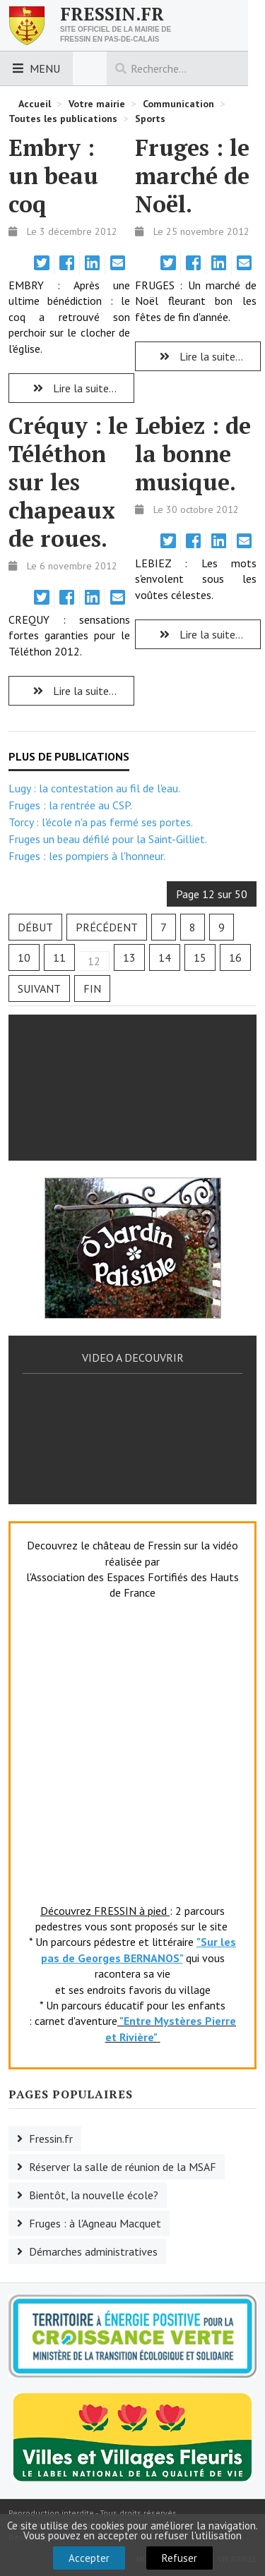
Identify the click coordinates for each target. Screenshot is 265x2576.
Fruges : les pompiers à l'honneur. (86, 856)
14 (164, 957)
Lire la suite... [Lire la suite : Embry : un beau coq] (71, 388)
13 (129, 957)
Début (35, 927)
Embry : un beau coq (53, 176)
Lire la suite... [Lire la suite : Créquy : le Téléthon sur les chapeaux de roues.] (71, 690)
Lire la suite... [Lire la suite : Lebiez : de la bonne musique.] (198, 634)
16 (235, 957)
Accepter (89, 2558)
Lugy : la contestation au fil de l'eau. (94, 788)
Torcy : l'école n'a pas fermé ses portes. (100, 822)
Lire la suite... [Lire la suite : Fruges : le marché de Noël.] (198, 356)
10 (24, 957)
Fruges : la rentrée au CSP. (70, 805)
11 (59, 957)
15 (200, 957)
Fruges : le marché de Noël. (192, 176)
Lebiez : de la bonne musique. (193, 454)
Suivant (39, 988)
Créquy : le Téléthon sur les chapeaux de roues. (68, 482)
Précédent (107, 927)
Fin (92, 988)
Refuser (179, 2558)
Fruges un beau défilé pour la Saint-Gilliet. (107, 839)
